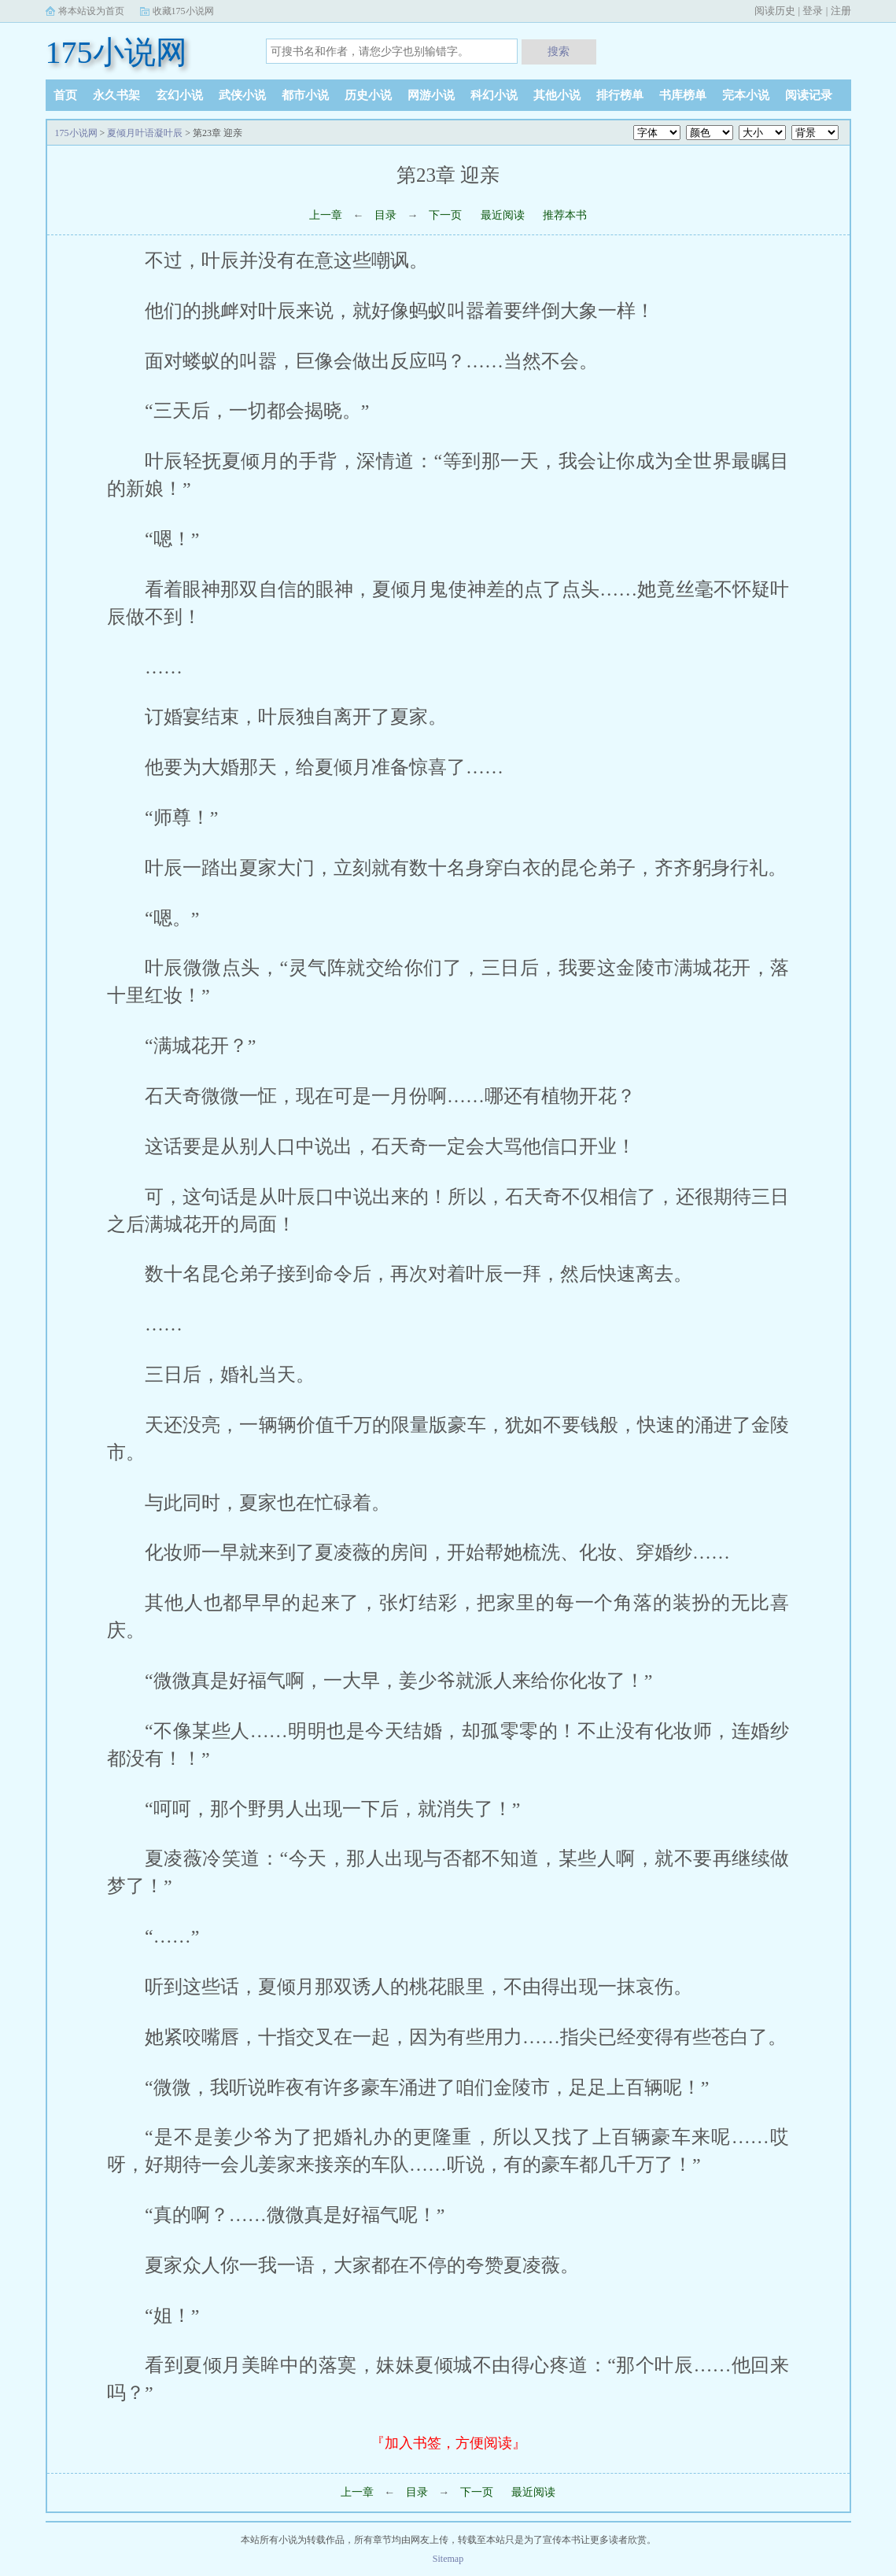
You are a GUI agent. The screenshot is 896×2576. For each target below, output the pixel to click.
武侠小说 (242, 95)
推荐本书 (565, 215)
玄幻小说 (179, 95)
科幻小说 (494, 95)
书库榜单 (682, 95)
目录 (385, 215)
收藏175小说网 (183, 11)
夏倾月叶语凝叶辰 (145, 132)
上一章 (325, 215)
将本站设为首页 (91, 11)
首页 (65, 95)
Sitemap (448, 2558)
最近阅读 (503, 215)
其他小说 (557, 95)
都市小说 (305, 95)
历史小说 (368, 95)
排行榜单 (619, 95)
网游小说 (431, 95)
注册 (841, 11)
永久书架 (116, 95)
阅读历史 (774, 11)
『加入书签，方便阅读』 (448, 2443)
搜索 (559, 51)
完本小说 (745, 95)
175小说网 (116, 52)
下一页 (445, 215)
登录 (812, 11)
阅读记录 (808, 95)
